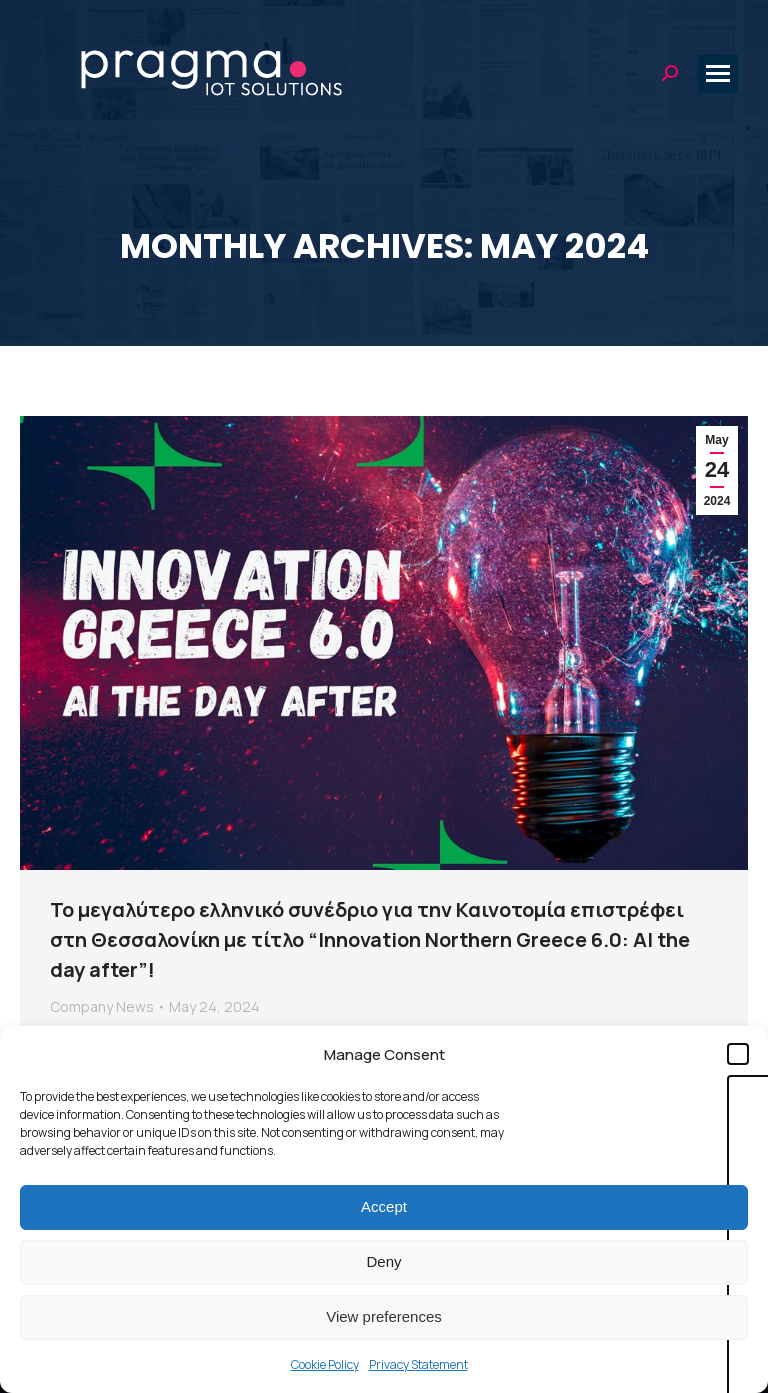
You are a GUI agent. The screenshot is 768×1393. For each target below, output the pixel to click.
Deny (383, 1261)
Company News (102, 1006)
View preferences (384, 1316)
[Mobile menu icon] (718, 73)
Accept (384, 1206)
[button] (738, 1054)
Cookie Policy (325, 1364)
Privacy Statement (418, 1364)
